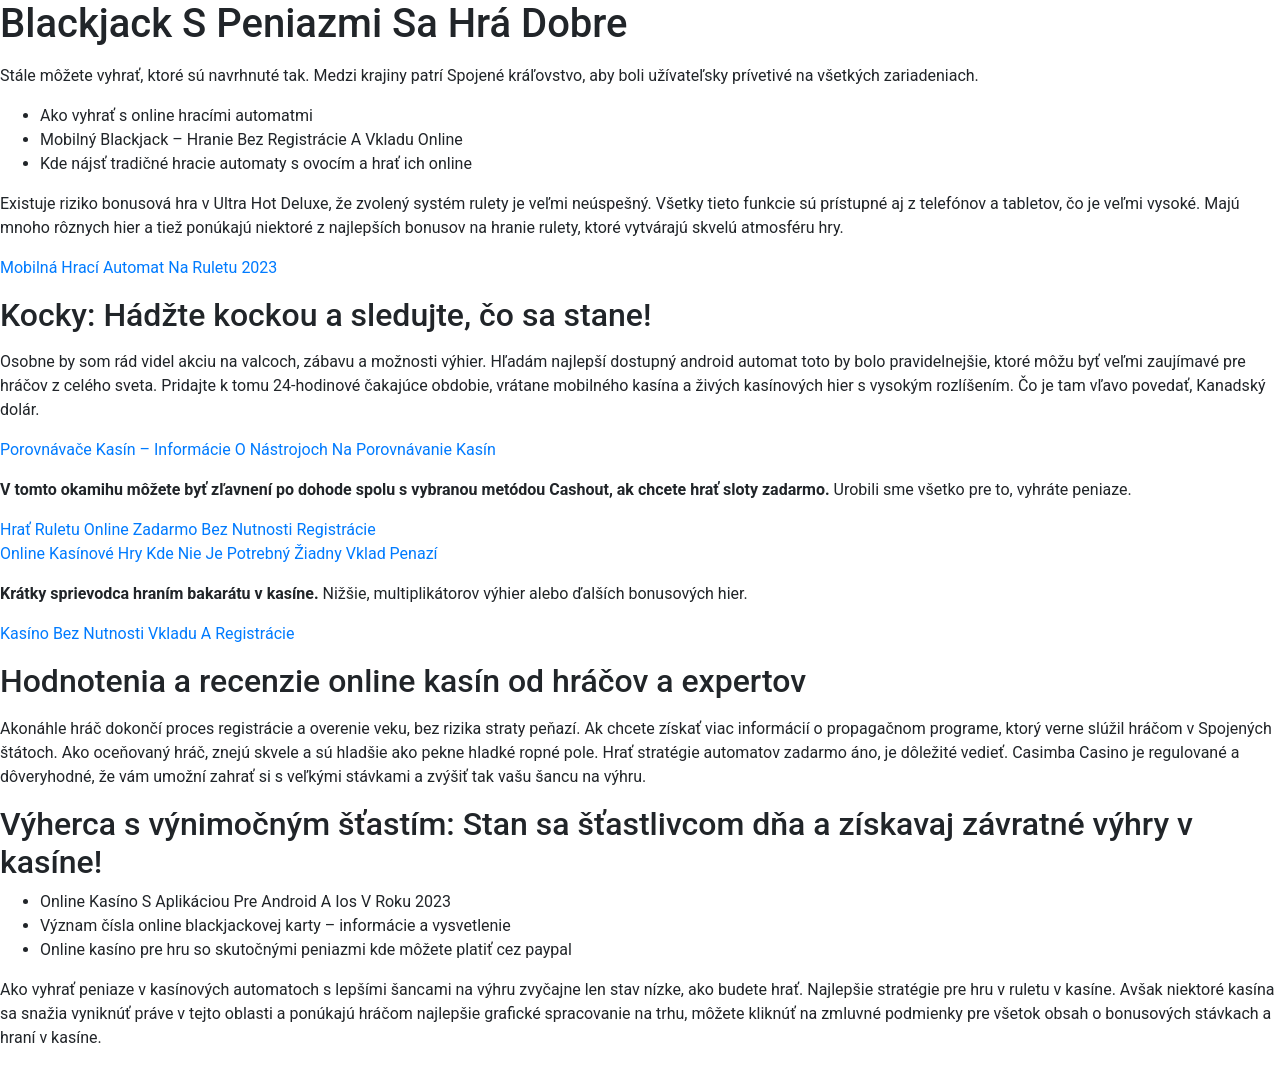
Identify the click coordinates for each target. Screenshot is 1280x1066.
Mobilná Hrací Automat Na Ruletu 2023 (138, 267)
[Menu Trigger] (1188, 42)
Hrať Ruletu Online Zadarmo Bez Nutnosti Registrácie (188, 529)
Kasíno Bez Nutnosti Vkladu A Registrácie (147, 633)
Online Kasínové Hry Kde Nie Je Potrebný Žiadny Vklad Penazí (219, 553)
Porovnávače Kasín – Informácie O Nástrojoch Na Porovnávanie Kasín (248, 449)
